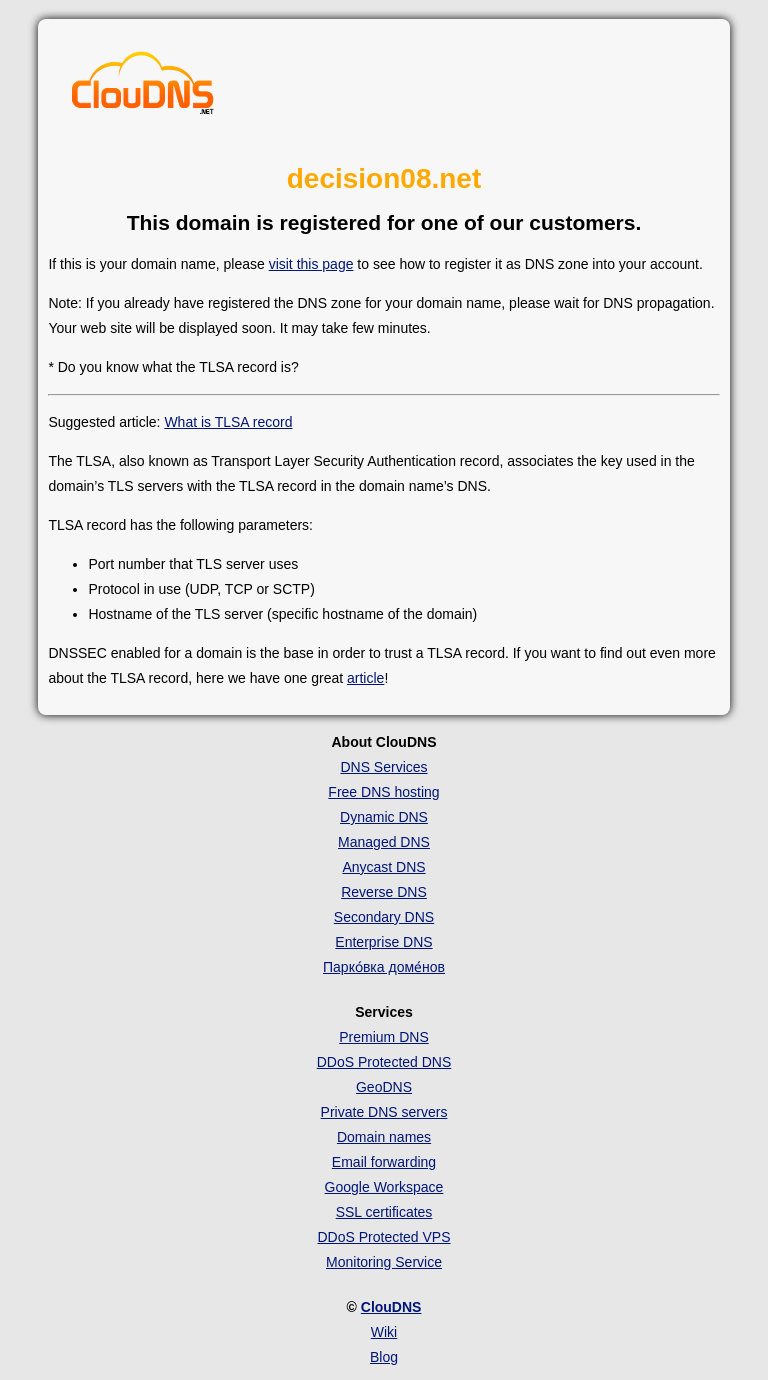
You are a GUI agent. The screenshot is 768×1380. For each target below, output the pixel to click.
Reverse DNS (384, 892)
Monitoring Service (384, 1262)
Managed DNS (384, 842)
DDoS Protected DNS (384, 1062)
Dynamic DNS (384, 817)
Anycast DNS (383, 867)
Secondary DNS (384, 917)
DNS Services (383, 767)
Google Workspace (384, 1187)
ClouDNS (391, 1307)
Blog (384, 1357)
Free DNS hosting (383, 792)
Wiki (384, 1332)
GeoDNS (384, 1087)
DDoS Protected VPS (383, 1237)
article (365, 678)
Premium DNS (383, 1037)
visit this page (311, 264)
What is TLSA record (228, 422)
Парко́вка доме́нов (384, 967)
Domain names (384, 1137)
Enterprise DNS (383, 942)
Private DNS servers (384, 1112)
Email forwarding (384, 1162)
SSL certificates (384, 1212)
